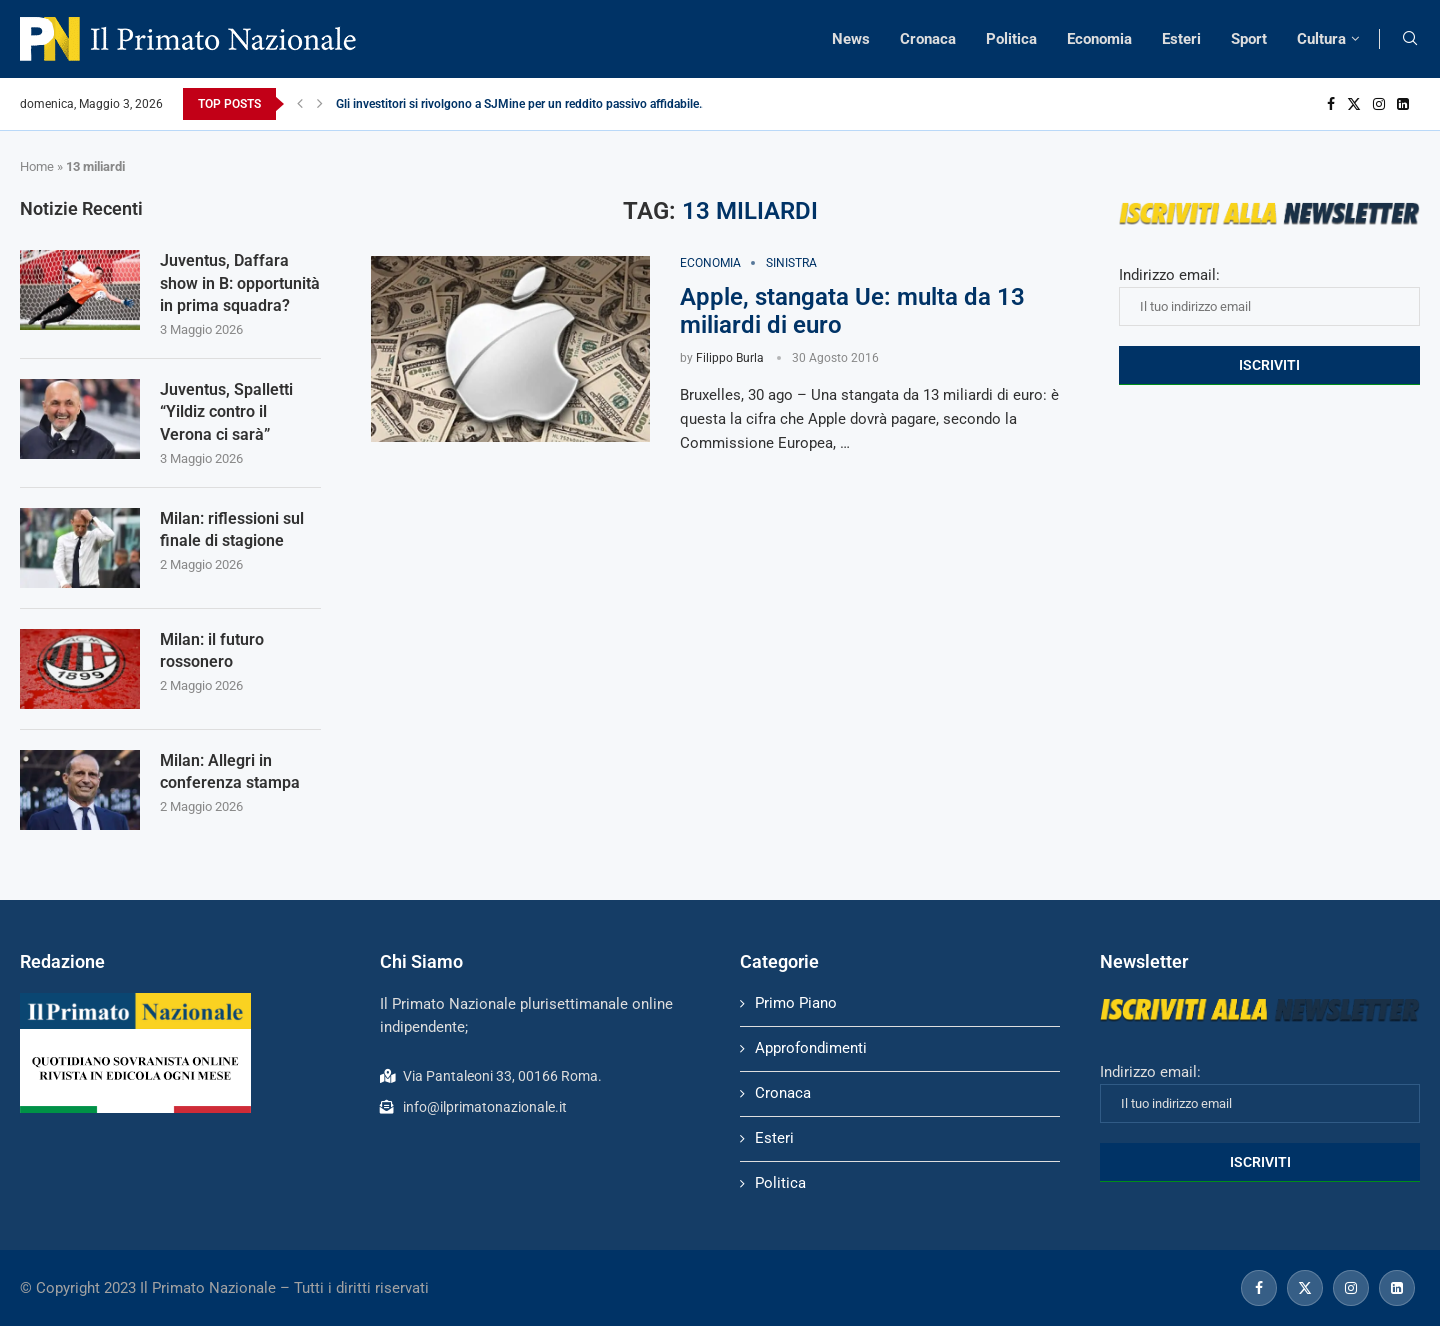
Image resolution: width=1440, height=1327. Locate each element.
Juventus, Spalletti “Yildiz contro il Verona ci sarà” (226, 412)
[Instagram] (1379, 104)
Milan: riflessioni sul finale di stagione (232, 529)
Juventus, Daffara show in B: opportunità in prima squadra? (240, 283)
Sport (1249, 39)
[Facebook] (1331, 104)
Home (37, 166)
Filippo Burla (730, 358)
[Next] (320, 104)
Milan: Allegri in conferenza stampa (230, 771)
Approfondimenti (811, 1048)
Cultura (1321, 39)
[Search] (1410, 39)
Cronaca (928, 39)
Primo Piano (796, 1003)
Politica (1011, 39)
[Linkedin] (1403, 104)
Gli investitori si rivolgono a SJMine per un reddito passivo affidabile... (522, 104)
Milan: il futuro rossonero (212, 650)
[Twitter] (1354, 104)
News (851, 39)
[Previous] (300, 104)
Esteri (1181, 39)
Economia (1099, 39)
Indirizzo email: (1269, 296)
